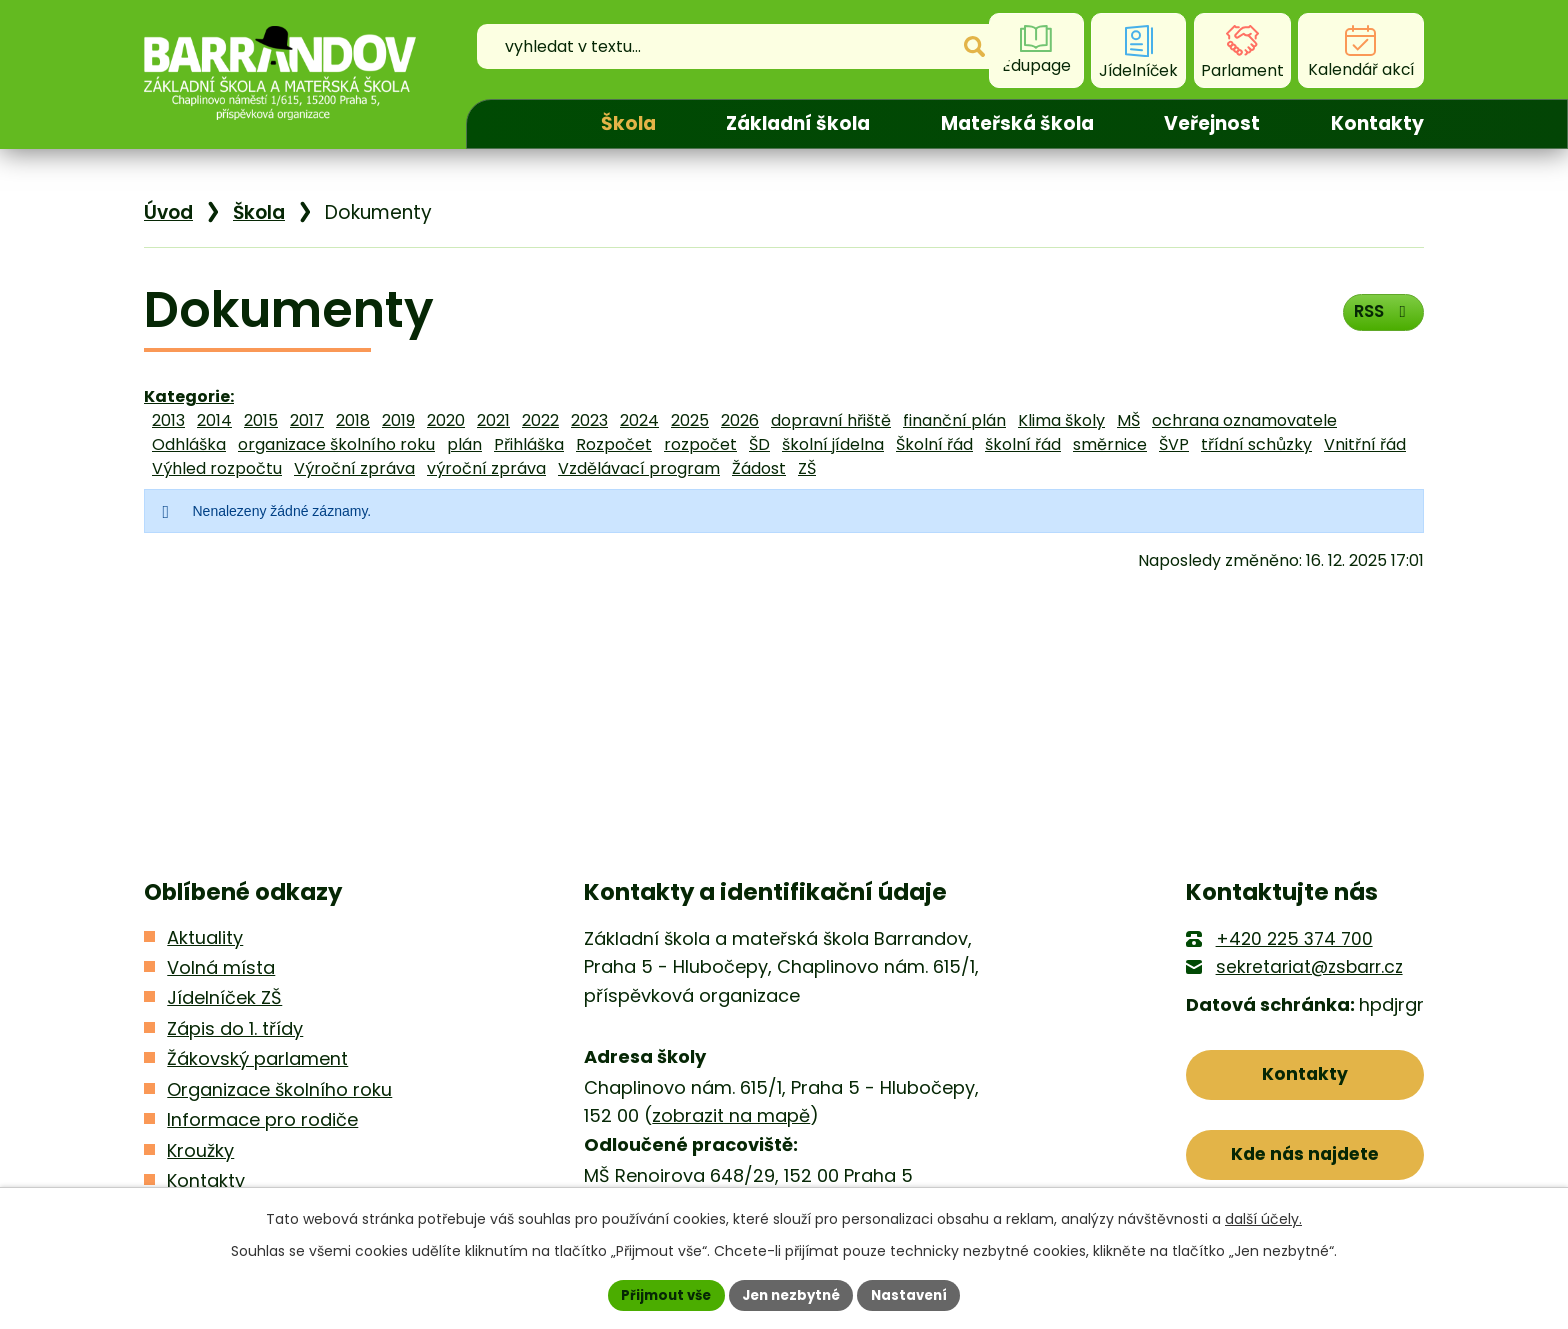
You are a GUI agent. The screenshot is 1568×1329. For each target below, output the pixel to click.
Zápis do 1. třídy (235, 1028)
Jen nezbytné (791, 1294)
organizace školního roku (336, 444)
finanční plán (954, 420)
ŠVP (1174, 444)
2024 (639, 420)
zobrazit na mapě (731, 1115)
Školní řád (934, 444)
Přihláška (529, 444)
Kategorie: (189, 396)
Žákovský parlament (257, 1058)
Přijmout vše (659, 1294)
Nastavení (916, 1294)
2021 (493, 420)
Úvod (516, 124)
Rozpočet (614, 444)
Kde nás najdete (1305, 1160)
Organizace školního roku (279, 1089)
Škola (628, 123)
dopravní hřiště (831, 420)
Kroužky (200, 1150)
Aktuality (205, 937)
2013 (168, 420)
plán (464, 444)
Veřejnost (1212, 123)
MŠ (1128, 420)
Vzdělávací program (639, 468)
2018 (353, 420)
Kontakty (1377, 123)
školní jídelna (833, 444)
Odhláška (189, 444)
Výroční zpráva (354, 468)
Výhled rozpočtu (217, 468)
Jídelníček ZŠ (224, 997)
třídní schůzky (1256, 444)
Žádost (759, 468)
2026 (740, 420)
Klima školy (1061, 420)
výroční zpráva (486, 468)
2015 (261, 420)
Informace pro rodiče (262, 1119)
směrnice (1110, 444)
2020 (446, 420)
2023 (589, 420)
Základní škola (798, 123)
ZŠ (807, 468)
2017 (307, 420)
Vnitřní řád (1365, 444)
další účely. (1263, 1217)
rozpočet (700, 444)
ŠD (759, 444)
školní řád (1023, 444)
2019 (398, 420)
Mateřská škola (1017, 123)
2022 (540, 420)
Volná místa (221, 967)
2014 (214, 420)
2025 (690, 420)
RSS (1379, 316)
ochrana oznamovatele (1244, 420)
